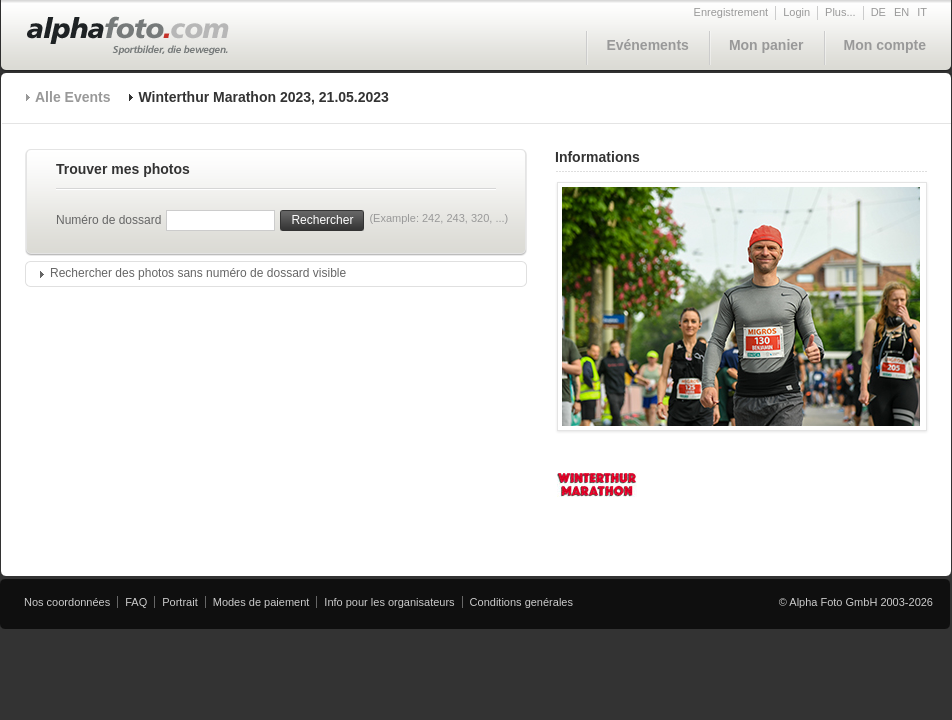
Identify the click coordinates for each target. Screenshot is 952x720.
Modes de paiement (261, 602)
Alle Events (72, 97)
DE (878, 12)
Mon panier (766, 45)
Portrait (179, 602)
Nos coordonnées (67, 602)
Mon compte (885, 45)
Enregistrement (731, 12)
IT (922, 12)
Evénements (647, 45)
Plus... (840, 12)
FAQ (136, 602)
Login (796, 12)
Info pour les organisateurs (389, 602)
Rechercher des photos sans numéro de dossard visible (198, 273)
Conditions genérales (521, 602)
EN (901, 12)
